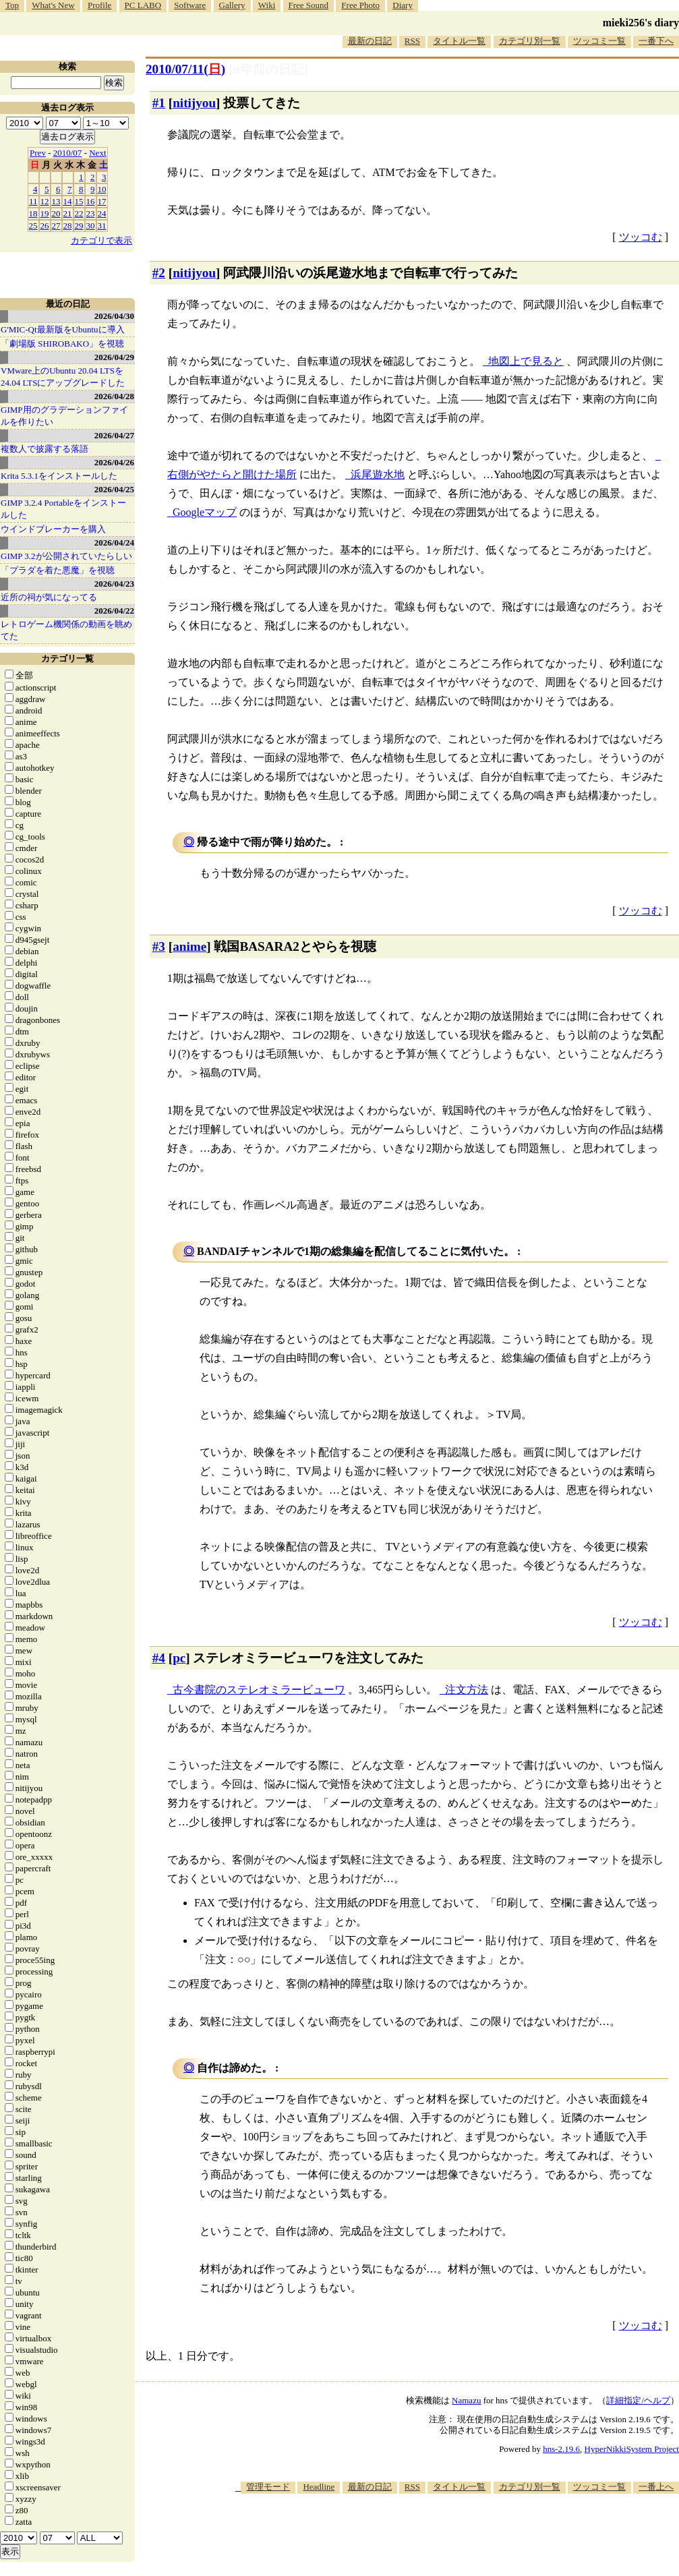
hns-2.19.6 (561, 2449)
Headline (318, 2487)
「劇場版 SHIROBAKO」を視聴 (62, 344)
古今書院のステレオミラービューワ (259, 1689)
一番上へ (656, 2487)
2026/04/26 (114, 462)
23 (90, 213)
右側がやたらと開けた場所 (232, 474)
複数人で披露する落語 (44, 449)
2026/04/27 (114, 435)
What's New (53, 5)
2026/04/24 (114, 542)
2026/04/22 (114, 611)
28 (67, 226)
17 (102, 201)
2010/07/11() (185, 69)
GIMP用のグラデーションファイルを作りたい (64, 416)
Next (97, 153)
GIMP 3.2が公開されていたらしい (66, 556)
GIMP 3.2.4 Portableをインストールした (63, 509)
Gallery (232, 5)
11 (33, 201)
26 (44, 226)
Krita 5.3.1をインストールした (59, 476)
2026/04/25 (114, 489)
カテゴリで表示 (101, 240)
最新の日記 (370, 41)
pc (179, 1658)
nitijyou (194, 103)
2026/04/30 (114, 316)
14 (67, 201)
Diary (402, 5)
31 (102, 226)
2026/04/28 (114, 396)
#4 (158, 1658)
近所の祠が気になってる (49, 597)
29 (79, 226)
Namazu (466, 2400)
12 (44, 201)
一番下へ (656, 41)
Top (12, 5)
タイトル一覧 (459, 41)
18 (33, 213)
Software (190, 5)
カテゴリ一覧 (67, 658)
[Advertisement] (433, 2535)
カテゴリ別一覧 (529, 41)
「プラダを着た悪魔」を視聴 (58, 570)
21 (67, 213)
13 (56, 201)
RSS (412, 41)
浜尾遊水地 (378, 474)
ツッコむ (640, 237)
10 (102, 189)
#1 (158, 103)
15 (79, 201)
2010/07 (67, 153)
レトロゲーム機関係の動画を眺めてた (66, 630)
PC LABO (143, 5)
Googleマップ (205, 512)
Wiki (266, 5)
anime (189, 946)
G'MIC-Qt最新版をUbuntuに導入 (63, 329)
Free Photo (360, 5)
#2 (158, 273)
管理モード (268, 2487)
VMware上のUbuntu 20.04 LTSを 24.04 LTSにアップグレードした (63, 376)
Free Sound (309, 5)
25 (33, 226)
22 (79, 213)
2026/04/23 (114, 584)
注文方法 (466, 1689)
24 (102, 213)
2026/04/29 (114, 357)
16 (90, 201)
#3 (158, 946)
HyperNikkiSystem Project (632, 2449)
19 (44, 213)
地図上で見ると (526, 361)
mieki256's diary (641, 22)
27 (56, 226)
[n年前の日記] (268, 69)
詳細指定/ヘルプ (638, 2400)
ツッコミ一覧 (599, 41)
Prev (38, 153)
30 (90, 226)
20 (56, 213)
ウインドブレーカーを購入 (53, 529)
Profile (99, 5)
